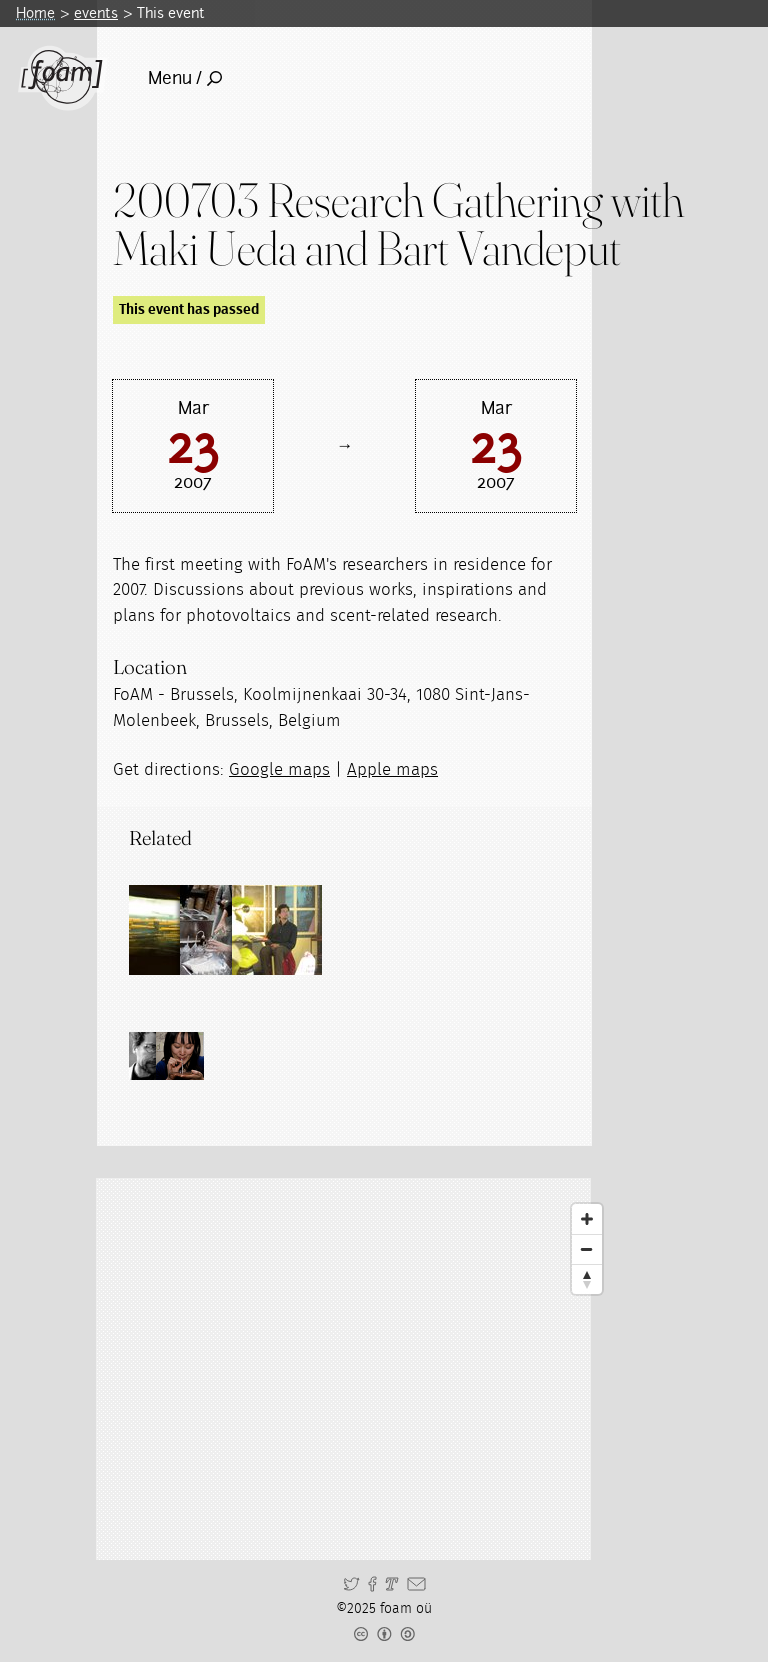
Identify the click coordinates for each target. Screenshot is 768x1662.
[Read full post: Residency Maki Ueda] (264, 930)
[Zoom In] (587, 1219)
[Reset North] (587, 1279)
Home (35, 13)
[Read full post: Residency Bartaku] (354, 930)
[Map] (362, 1369)
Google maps (279, 769)
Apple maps (392, 769)
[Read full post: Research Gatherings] (174, 930)
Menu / (185, 78)
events (96, 13)
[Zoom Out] (587, 1249)
